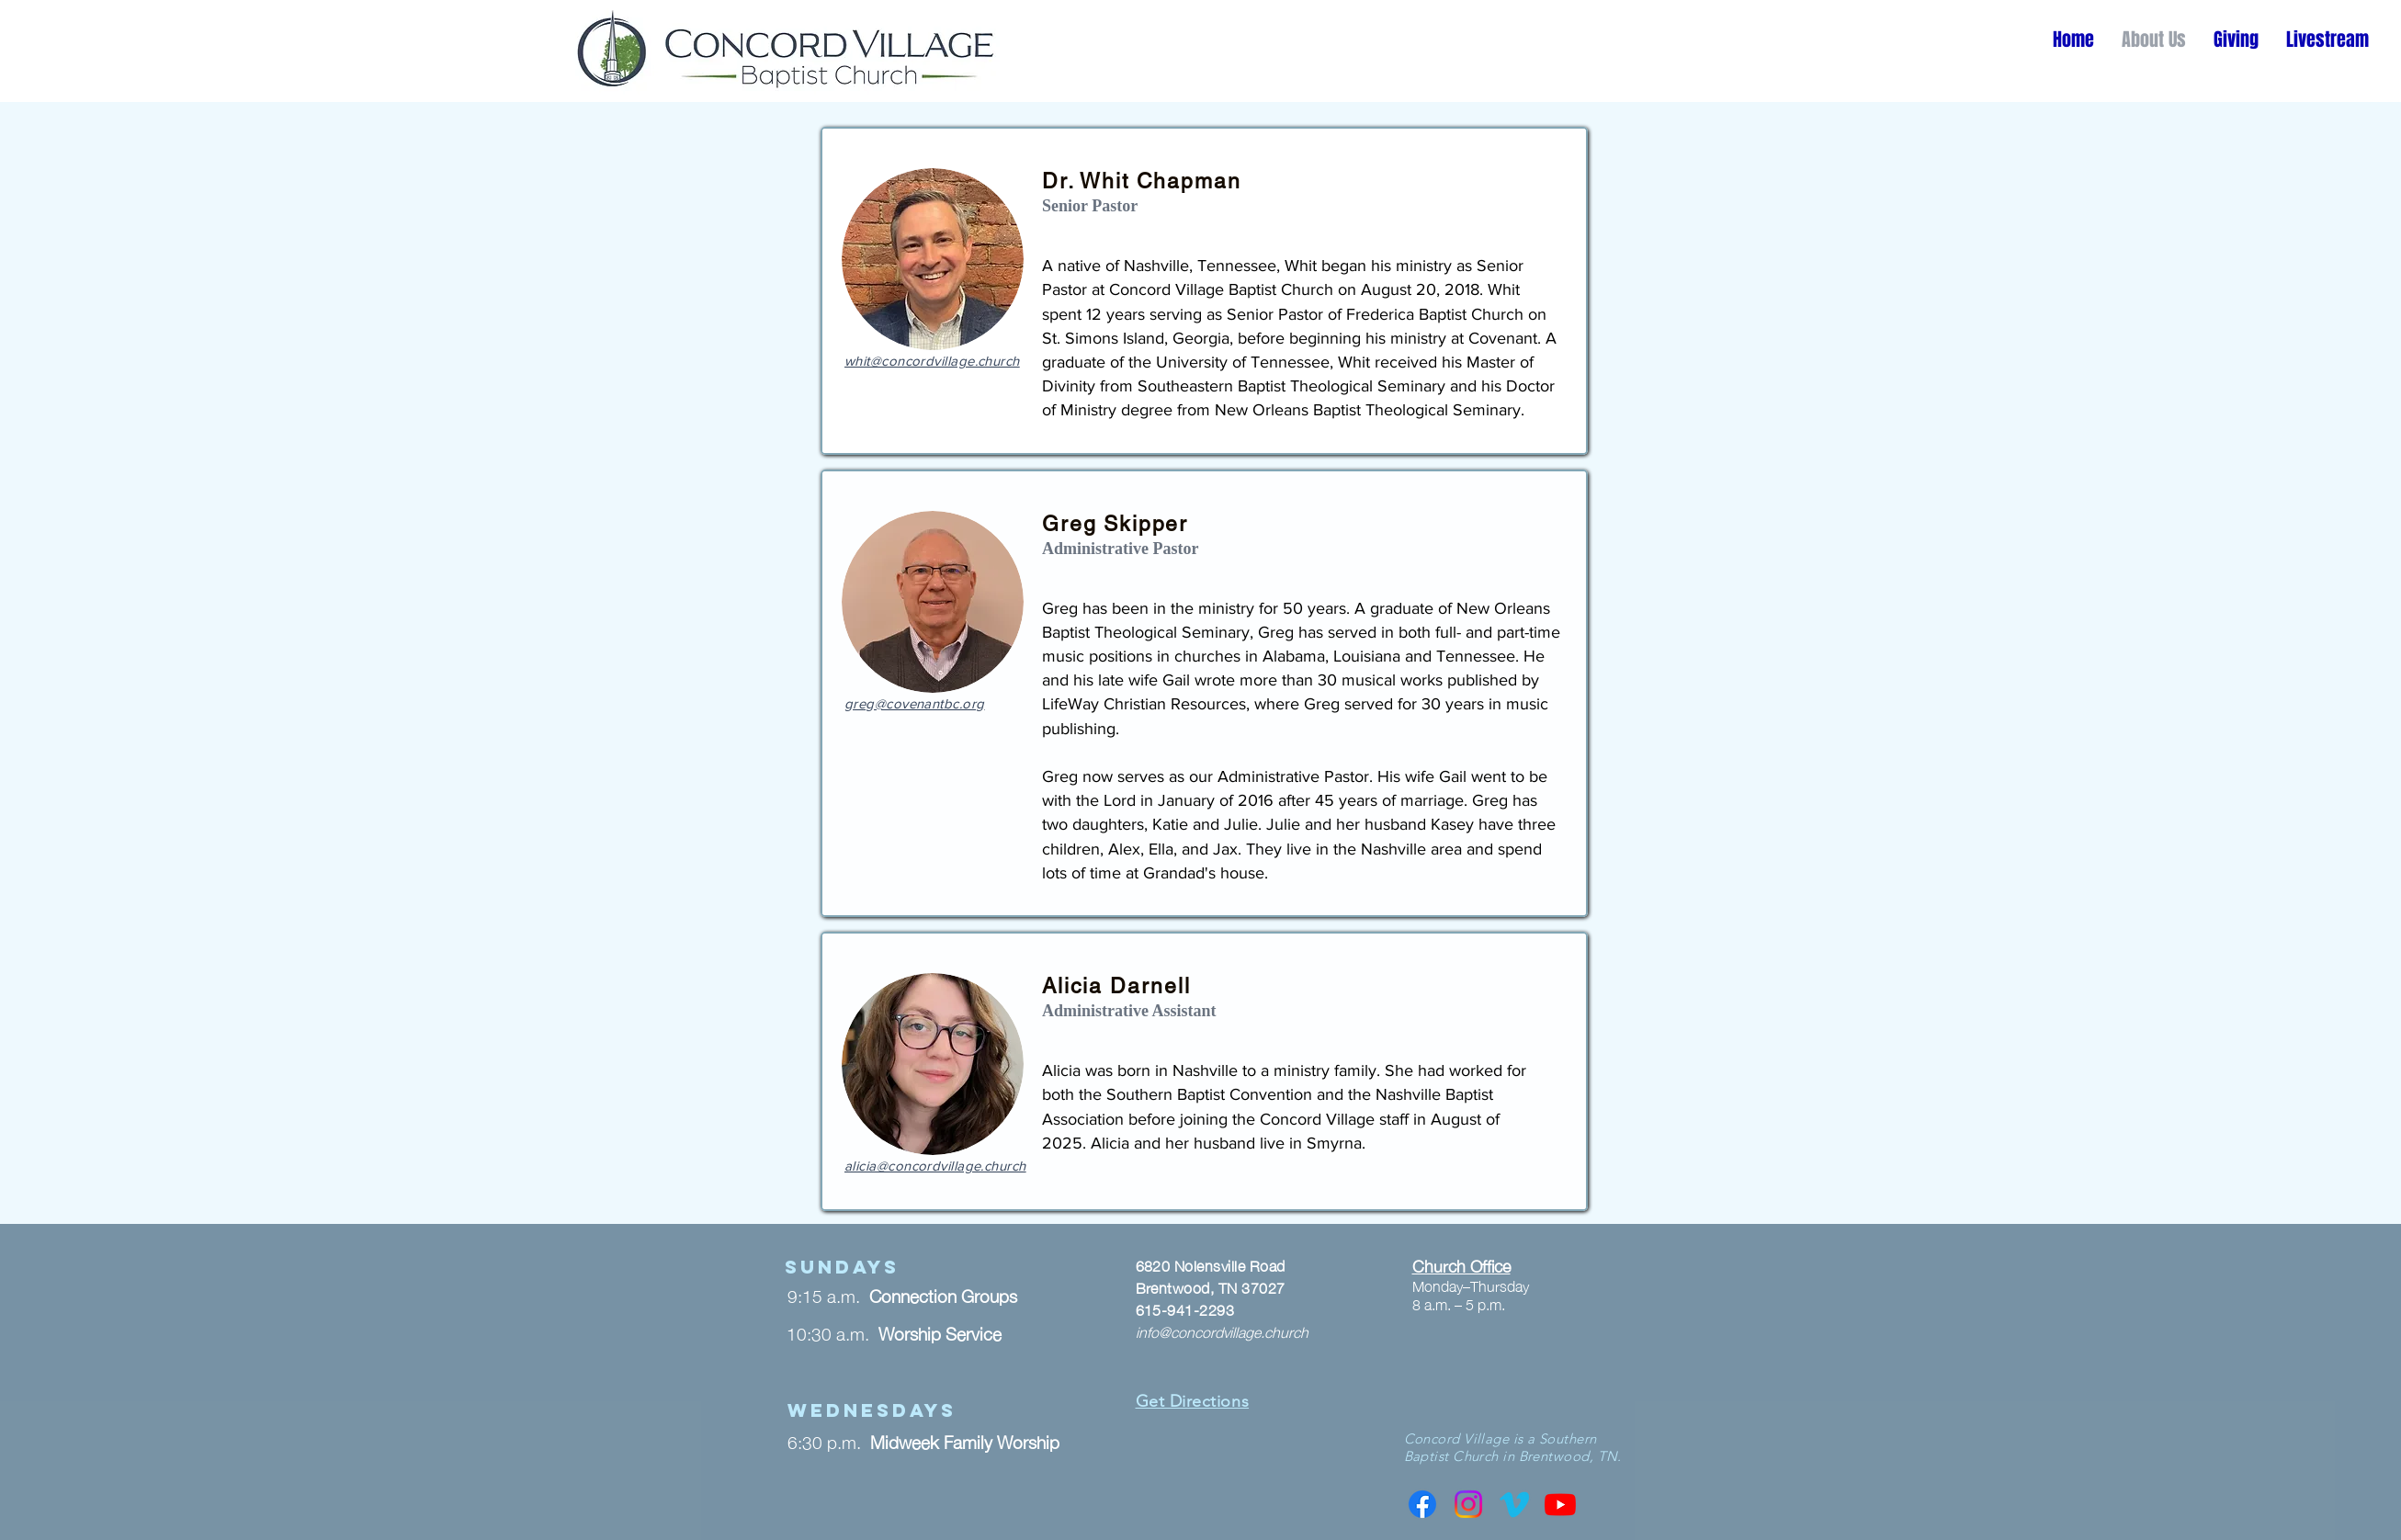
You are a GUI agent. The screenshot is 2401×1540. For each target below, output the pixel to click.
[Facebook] (1422, 1504)
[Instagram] (1468, 1504)
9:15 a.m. (828, 1294)
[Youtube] (1560, 1504)
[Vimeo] (1514, 1504)
